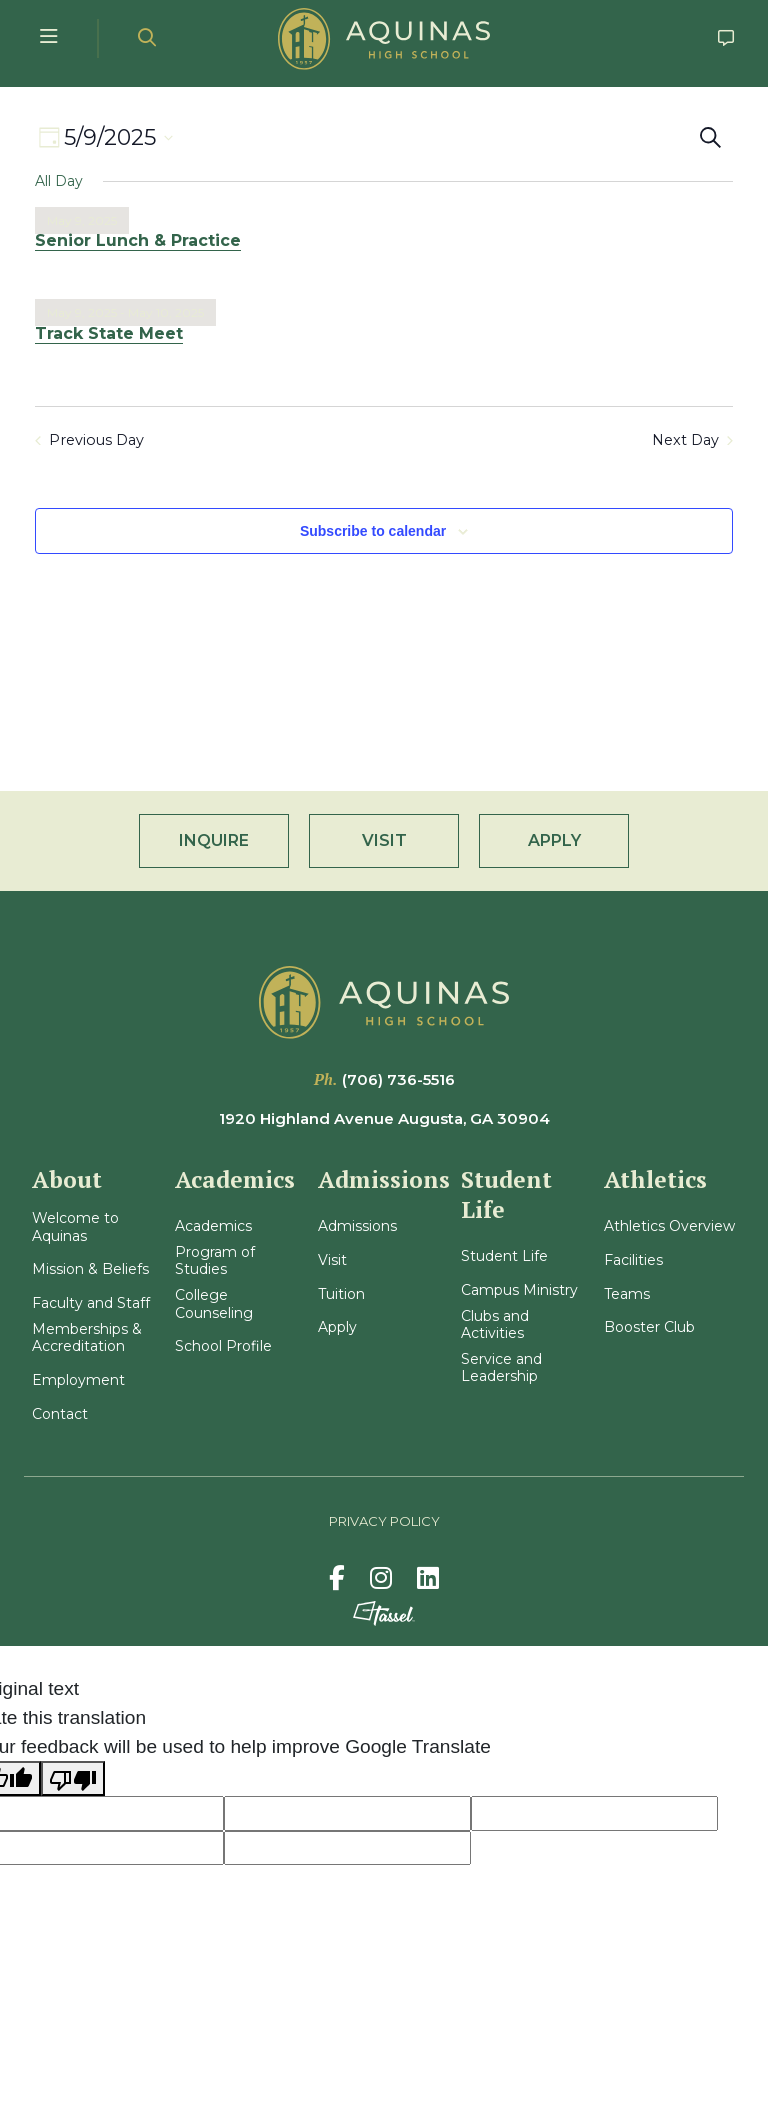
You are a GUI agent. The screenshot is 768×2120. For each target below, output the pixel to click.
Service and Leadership (501, 1368)
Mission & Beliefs (90, 1269)
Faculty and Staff (91, 1303)
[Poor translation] (73, 1778)
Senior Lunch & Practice (138, 240)
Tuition (341, 1294)
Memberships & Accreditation (87, 1338)
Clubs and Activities (495, 1325)
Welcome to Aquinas (75, 1227)
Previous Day (89, 440)
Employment (78, 1380)
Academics (213, 1226)
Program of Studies (215, 1261)
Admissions (357, 1226)
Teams (627, 1294)
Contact (60, 1414)
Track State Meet (109, 333)
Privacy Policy (384, 1521)
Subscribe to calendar (373, 531)
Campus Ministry (519, 1290)
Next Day (692, 440)
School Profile (223, 1346)
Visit (332, 1260)
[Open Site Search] (147, 38)
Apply (337, 1327)
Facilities (633, 1260)
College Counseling (214, 1304)
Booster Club (649, 1327)
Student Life (504, 1256)
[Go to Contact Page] (726, 38)
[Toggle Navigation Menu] (49, 38)
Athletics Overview (669, 1226)
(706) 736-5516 (398, 1079)
